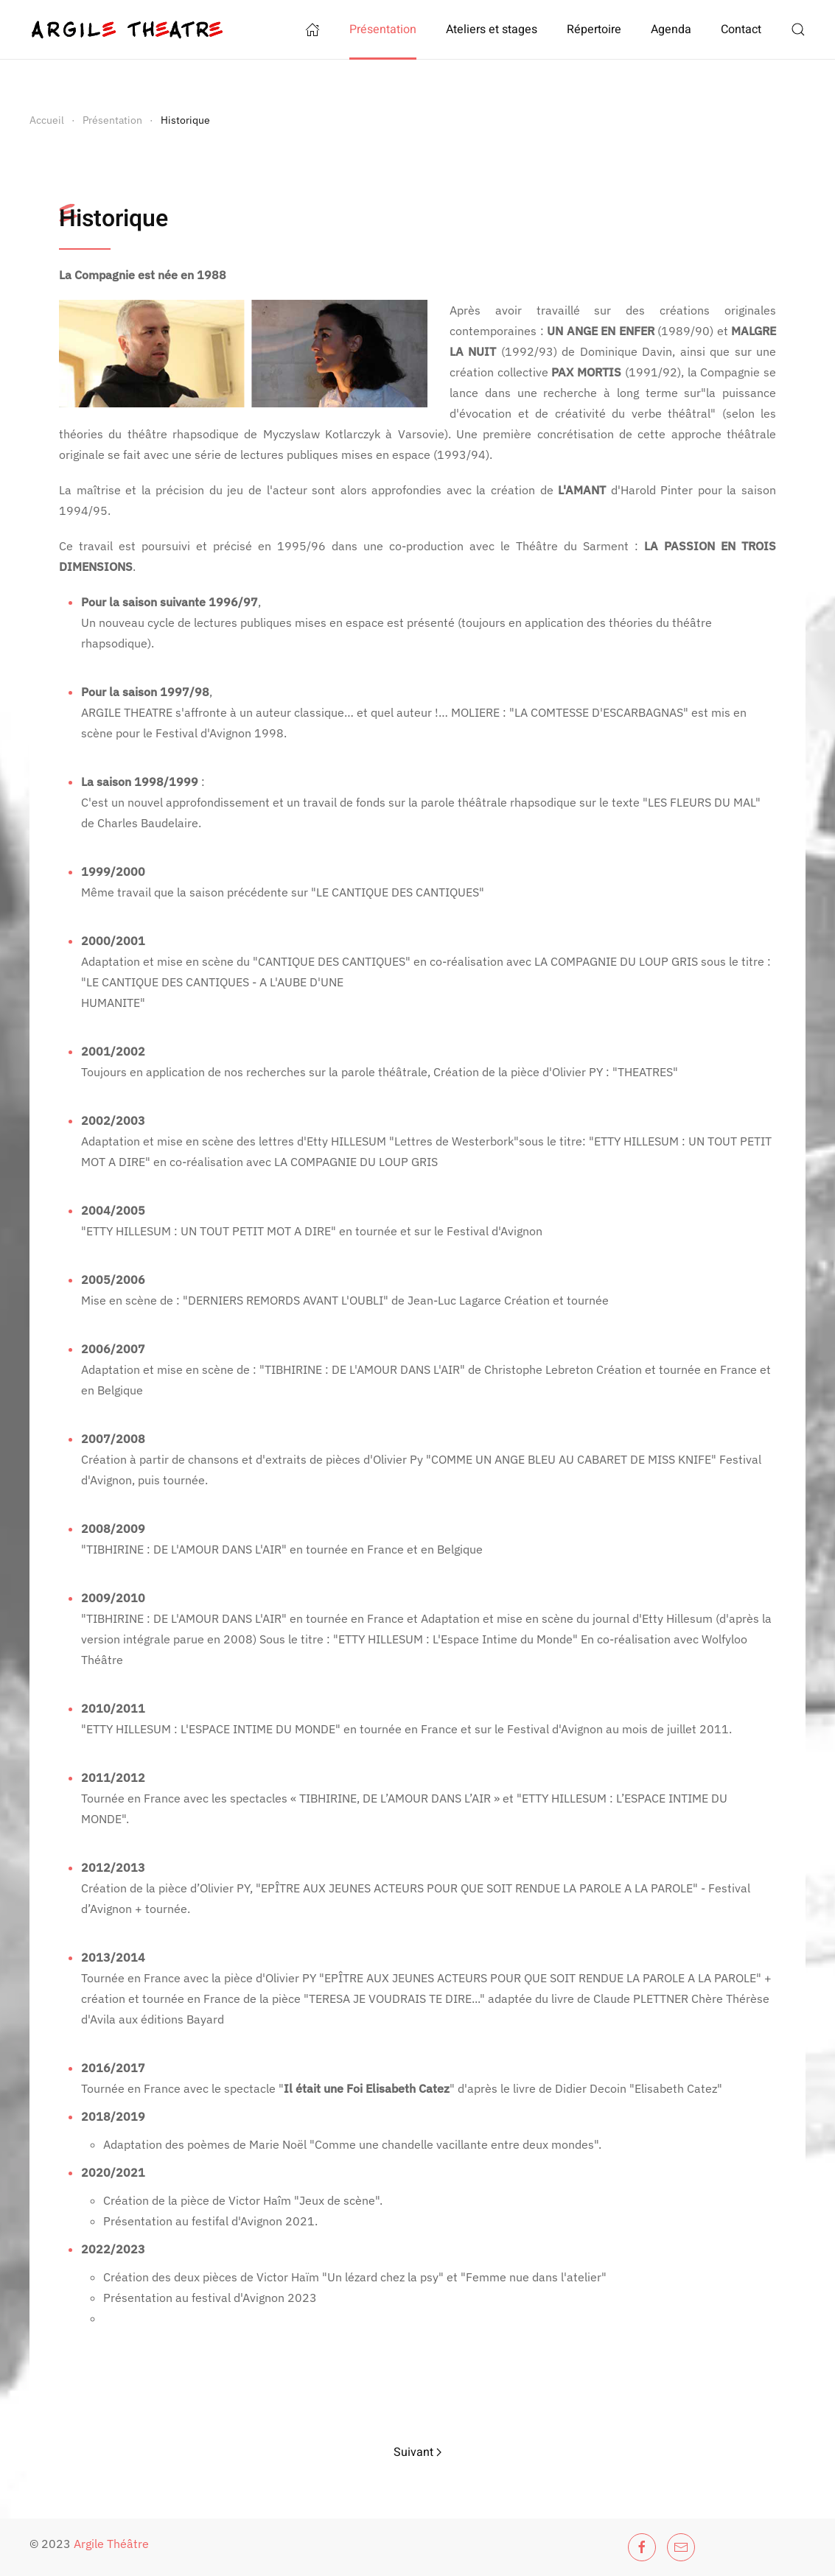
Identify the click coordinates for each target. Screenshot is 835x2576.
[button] (798, 29)
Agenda (671, 29)
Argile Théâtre (111, 2543)
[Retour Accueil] (126, 29)
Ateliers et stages (491, 29)
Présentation (382, 29)
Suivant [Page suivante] (417, 2452)
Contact (741, 29)
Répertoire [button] (594, 29)
